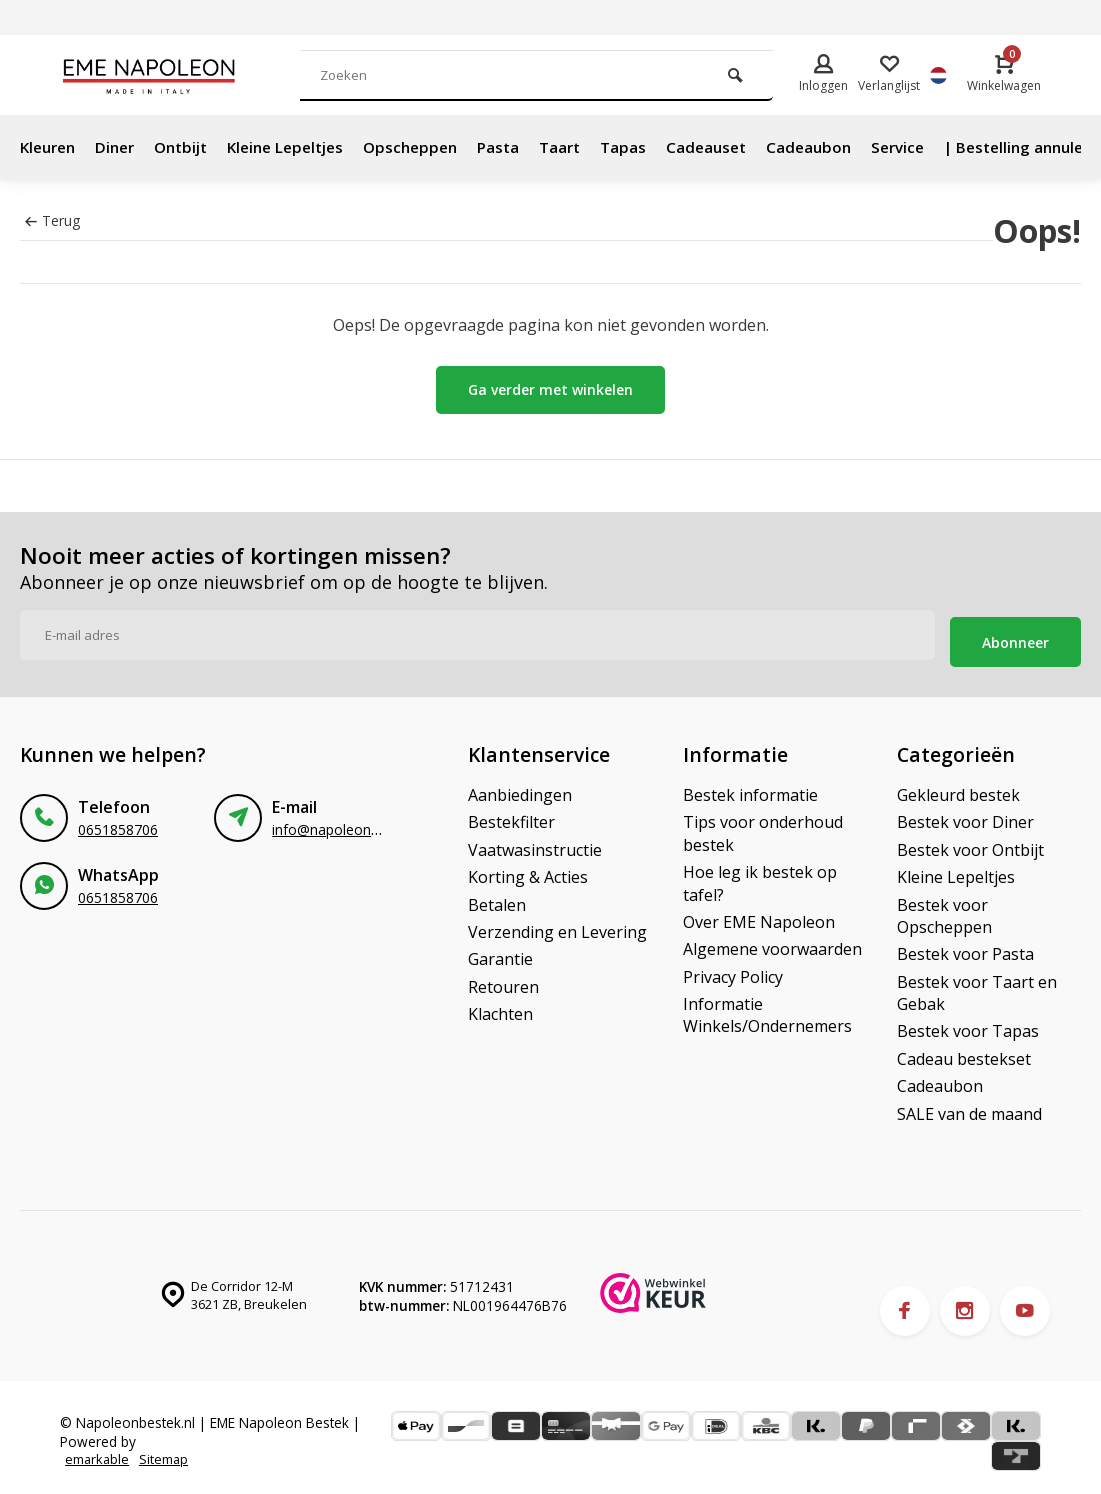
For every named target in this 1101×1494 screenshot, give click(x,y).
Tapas (656, 147)
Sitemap (169, 1453)
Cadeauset (742, 147)
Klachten (500, 1007)
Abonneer (1015, 635)
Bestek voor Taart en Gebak (977, 986)
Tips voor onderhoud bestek (763, 827)
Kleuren (50, 147)
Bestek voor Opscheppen (944, 909)
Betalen (497, 898)
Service (940, 147)
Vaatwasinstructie (535, 843)
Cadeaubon (848, 147)
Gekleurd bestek (958, 788)
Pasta (527, 147)
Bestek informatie (750, 788)
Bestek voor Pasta (965, 948)
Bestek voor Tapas (968, 1025)
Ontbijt (192, 147)
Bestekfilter (511, 816)
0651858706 (118, 822)
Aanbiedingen (520, 788)
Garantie (500, 953)
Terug (52, 220)
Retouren (503, 980)
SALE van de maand (969, 1107)
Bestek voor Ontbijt (970, 843)
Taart (591, 147)
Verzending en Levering (557, 925)
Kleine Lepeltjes (303, 147)
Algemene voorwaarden (772, 943)
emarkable (99, 1453)
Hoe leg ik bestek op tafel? (760, 877)
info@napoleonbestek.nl (349, 822)
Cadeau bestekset (964, 1052)
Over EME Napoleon (759, 915)
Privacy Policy (733, 970)
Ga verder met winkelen (550, 389)
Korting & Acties (528, 871)
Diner (122, 147)
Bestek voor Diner (965, 816)
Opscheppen (435, 147)
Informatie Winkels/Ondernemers (767, 1008)
